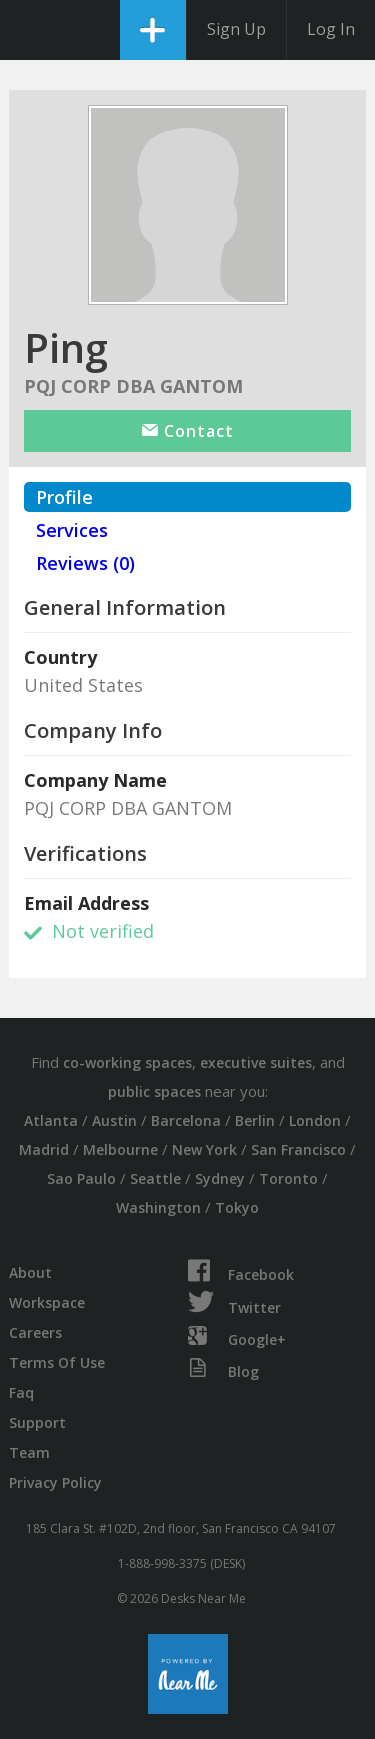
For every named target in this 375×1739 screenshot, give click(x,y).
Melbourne (120, 1149)
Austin (114, 1120)
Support (37, 1422)
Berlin (255, 1120)
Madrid (44, 1149)
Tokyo (237, 1207)
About (30, 1272)
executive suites (256, 1062)
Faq (21, 1392)
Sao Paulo (81, 1178)
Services (72, 530)
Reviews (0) (85, 563)
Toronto (288, 1178)
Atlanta (51, 1120)
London (315, 1120)
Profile (64, 497)
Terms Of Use (57, 1362)
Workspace (47, 1302)
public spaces (154, 1091)
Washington (158, 1207)
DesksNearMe (32, 30)
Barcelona (186, 1120)
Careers (35, 1332)
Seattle (155, 1178)
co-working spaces (127, 1062)
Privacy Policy (55, 1482)
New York (204, 1149)
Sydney (220, 1178)
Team (29, 1452)
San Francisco (298, 1149)
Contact (188, 431)
